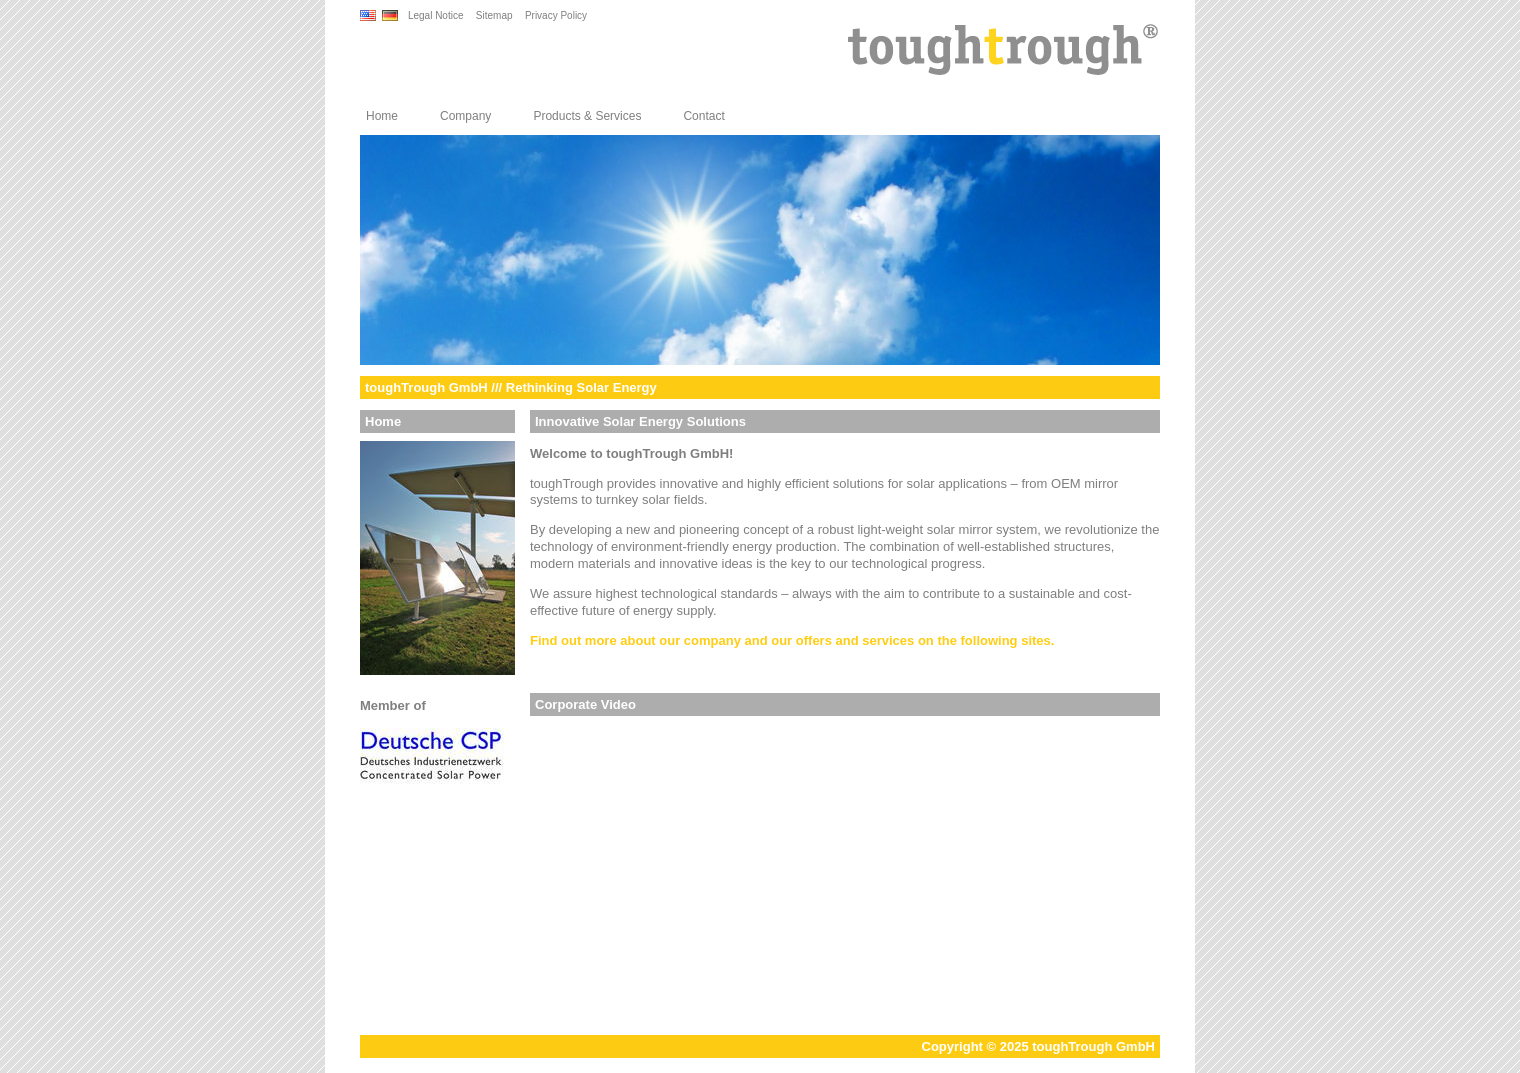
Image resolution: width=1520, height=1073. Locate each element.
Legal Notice (436, 15)
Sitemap (494, 15)
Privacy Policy (556, 15)
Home (382, 116)
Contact (703, 116)
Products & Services (587, 116)
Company (465, 116)
